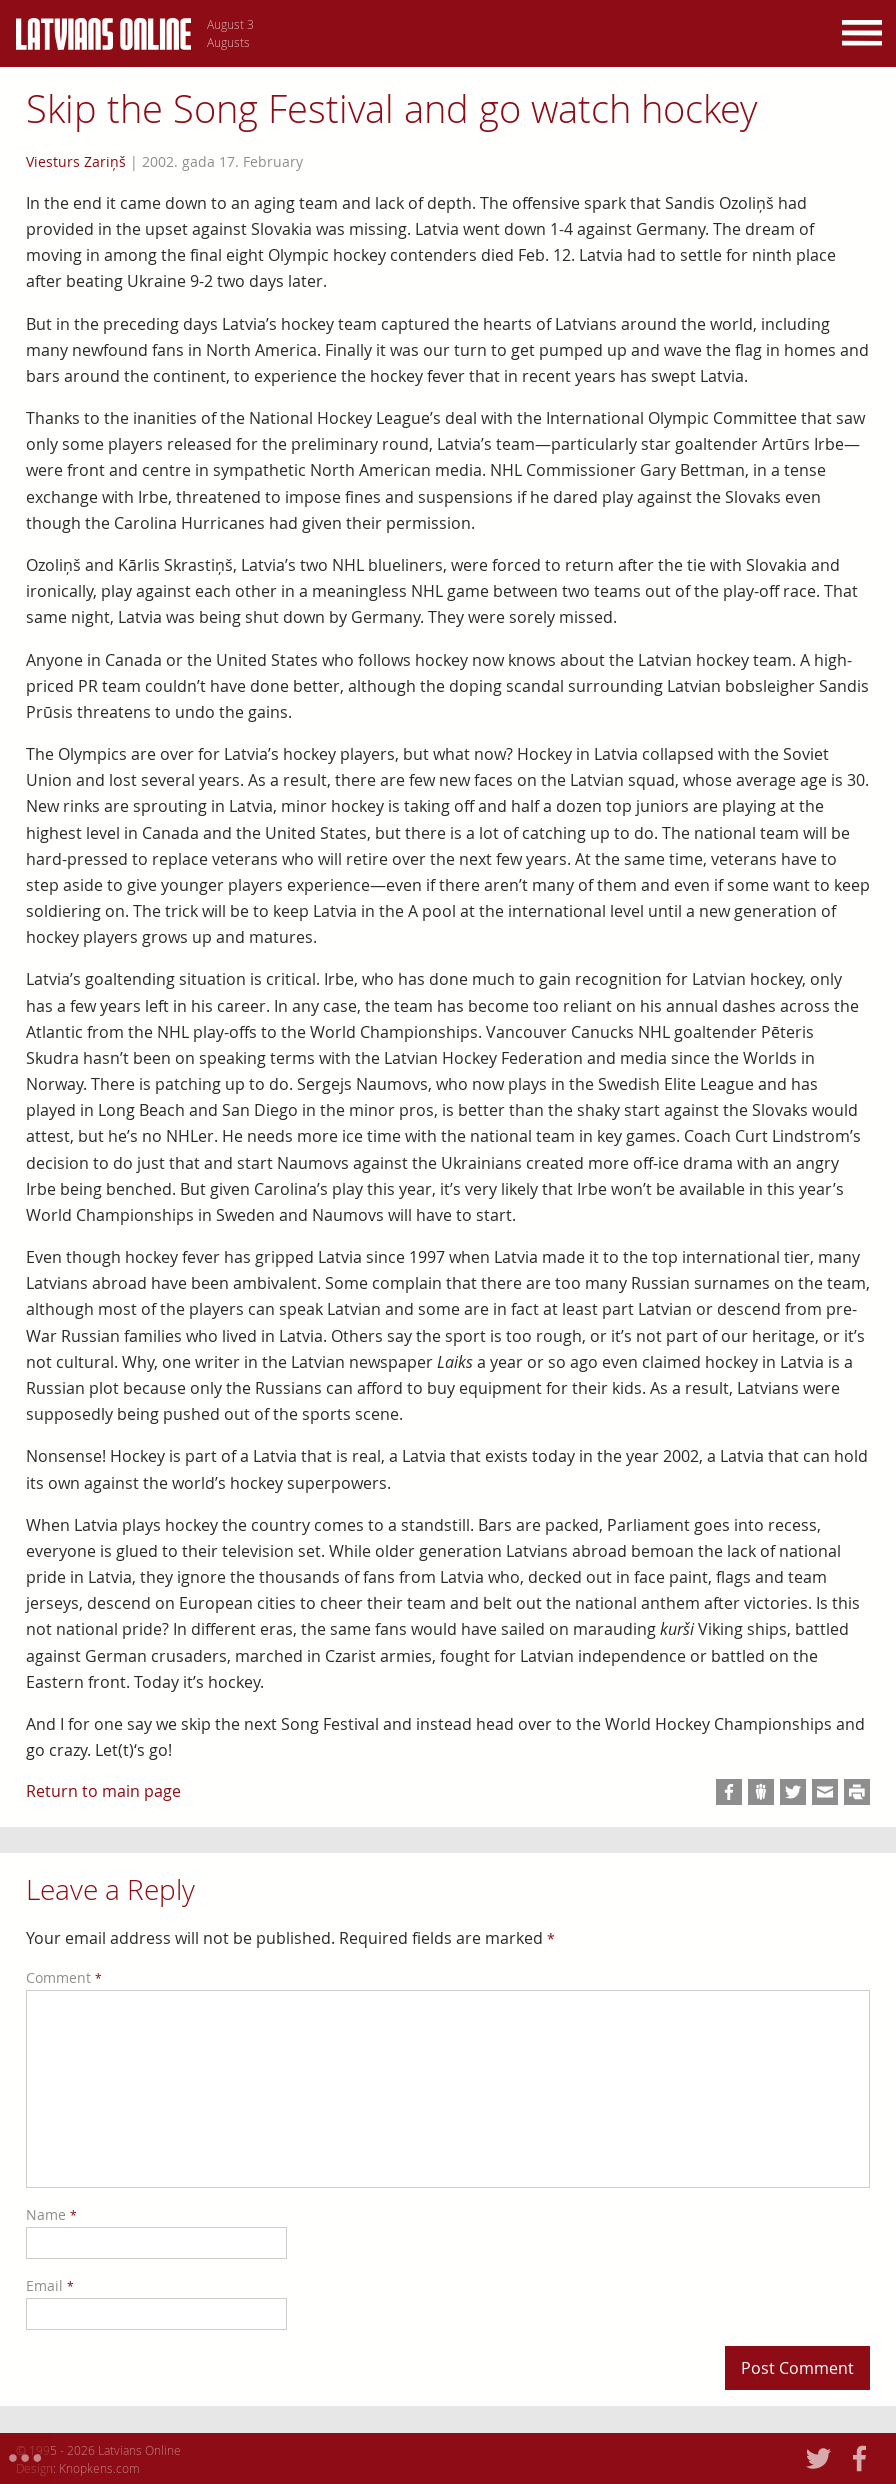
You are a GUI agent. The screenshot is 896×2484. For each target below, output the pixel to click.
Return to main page (103, 1791)
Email (50, 2285)
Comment (64, 1977)
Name (51, 2214)
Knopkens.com (99, 2468)
